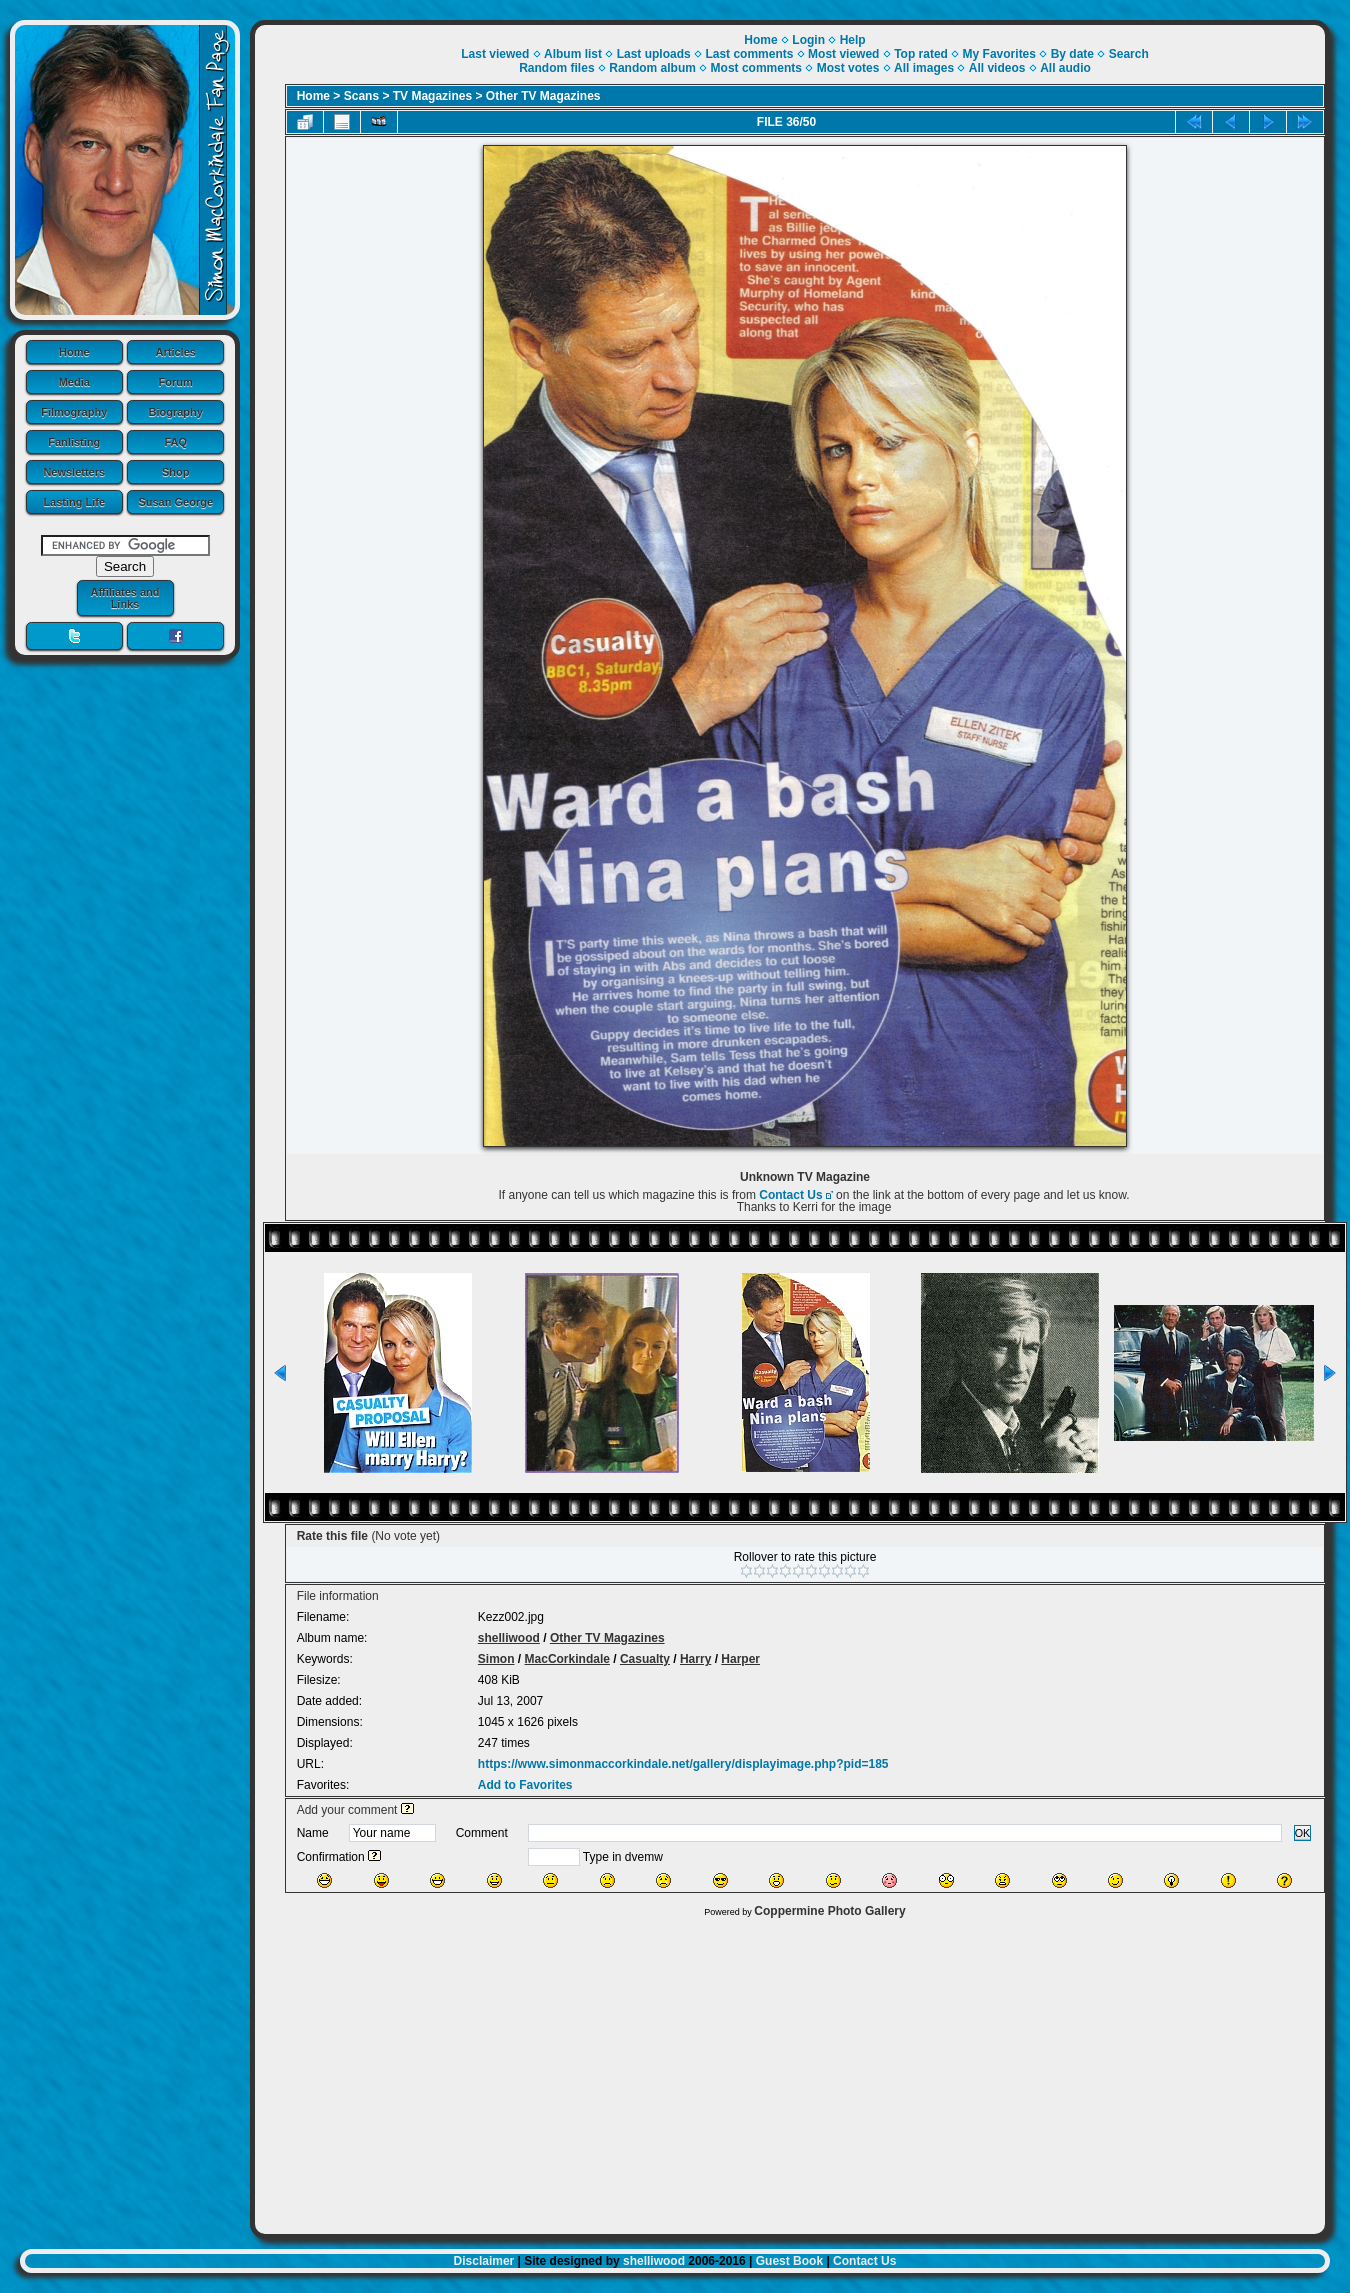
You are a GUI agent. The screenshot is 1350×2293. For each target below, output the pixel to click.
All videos (997, 68)
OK (1303, 1833)
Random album (652, 68)
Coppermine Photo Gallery (829, 1911)
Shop (176, 472)
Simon (496, 1659)
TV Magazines (432, 96)
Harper (740, 1659)
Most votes (848, 68)
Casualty (645, 1659)
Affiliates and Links (124, 598)
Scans (361, 96)
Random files (556, 68)
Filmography (74, 412)
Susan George (175, 502)
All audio (1065, 68)
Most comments (756, 68)
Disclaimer (484, 2261)
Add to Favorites (525, 1785)
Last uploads (654, 54)
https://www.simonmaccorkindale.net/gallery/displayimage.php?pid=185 (683, 1764)
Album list (573, 54)
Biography (176, 412)
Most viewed (843, 54)
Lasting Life (74, 502)
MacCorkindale (567, 1659)
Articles (176, 352)
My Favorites (999, 54)
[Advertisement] (790, 2071)
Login (808, 40)
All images (924, 68)
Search (1129, 54)
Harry (695, 1659)
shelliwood (509, 1638)
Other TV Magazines (543, 96)
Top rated (921, 54)
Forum (176, 382)
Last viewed (495, 54)
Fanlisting (74, 442)
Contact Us (790, 1195)
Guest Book (789, 2261)
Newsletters (74, 472)
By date (1072, 54)
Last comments (749, 54)
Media (74, 382)
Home (74, 352)
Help (853, 40)
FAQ (175, 442)
